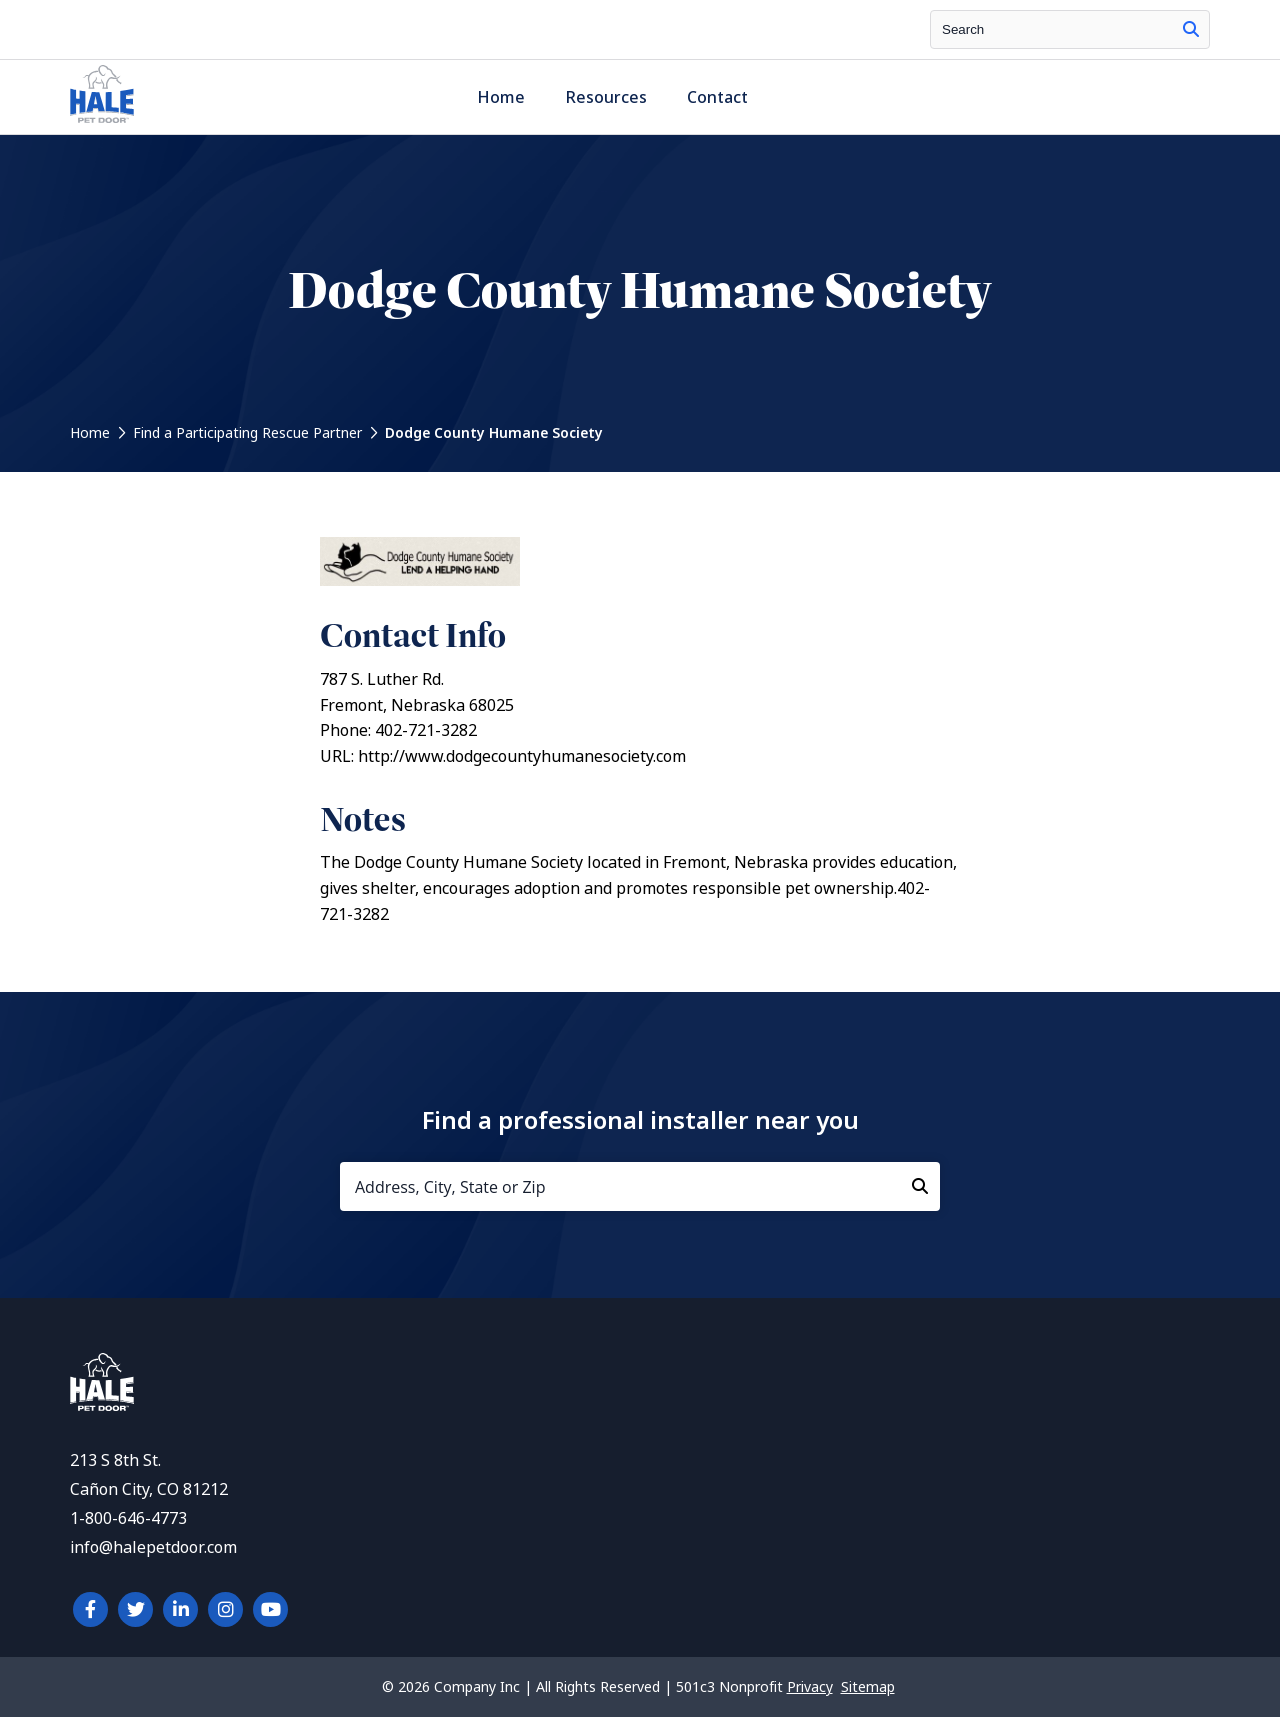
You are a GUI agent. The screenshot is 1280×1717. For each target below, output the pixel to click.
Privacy (810, 1687)
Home (501, 97)
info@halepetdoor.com (153, 1547)
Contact (717, 97)
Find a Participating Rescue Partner (247, 433)
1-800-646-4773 (128, 1518)
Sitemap (868, 1687)
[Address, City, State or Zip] (640, 1186)
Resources (606, 97)
